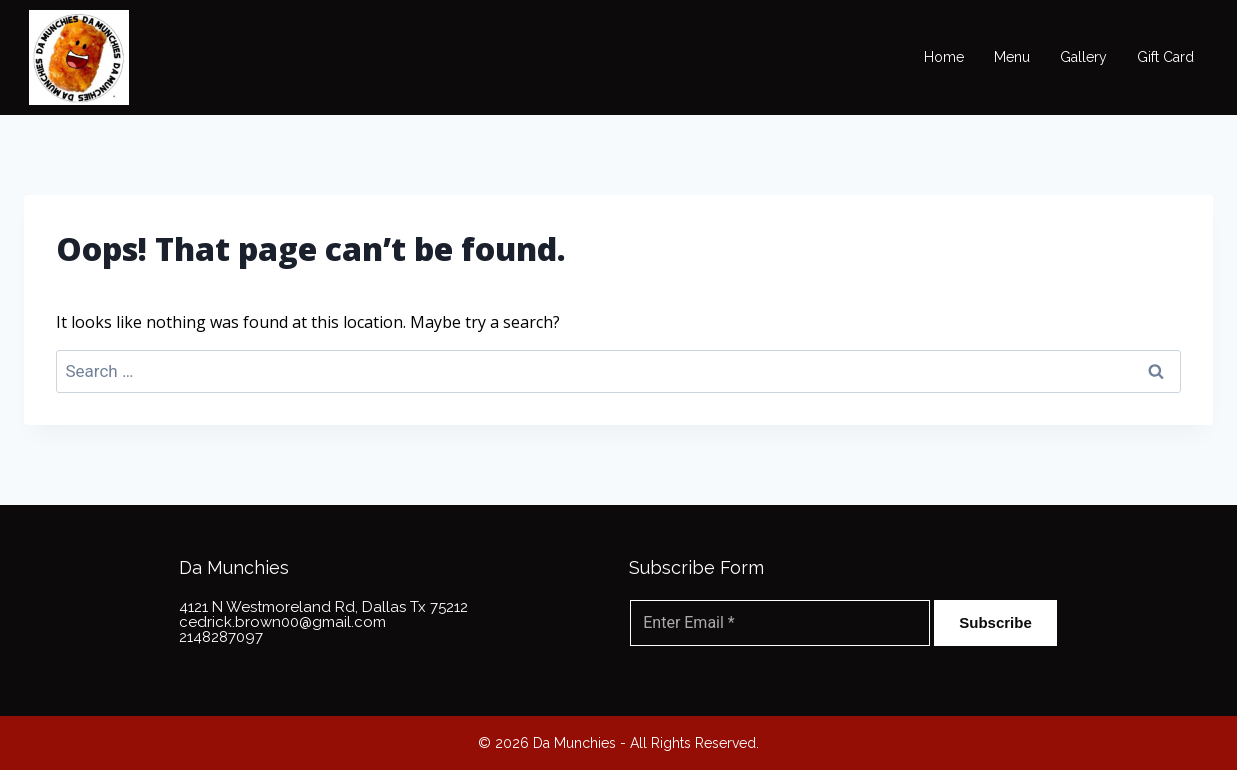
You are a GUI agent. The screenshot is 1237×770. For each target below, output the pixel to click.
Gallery (1083, 57)
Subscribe (995, 622)
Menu (1012, 57)
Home (944, 57)
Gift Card (1165, 57)
